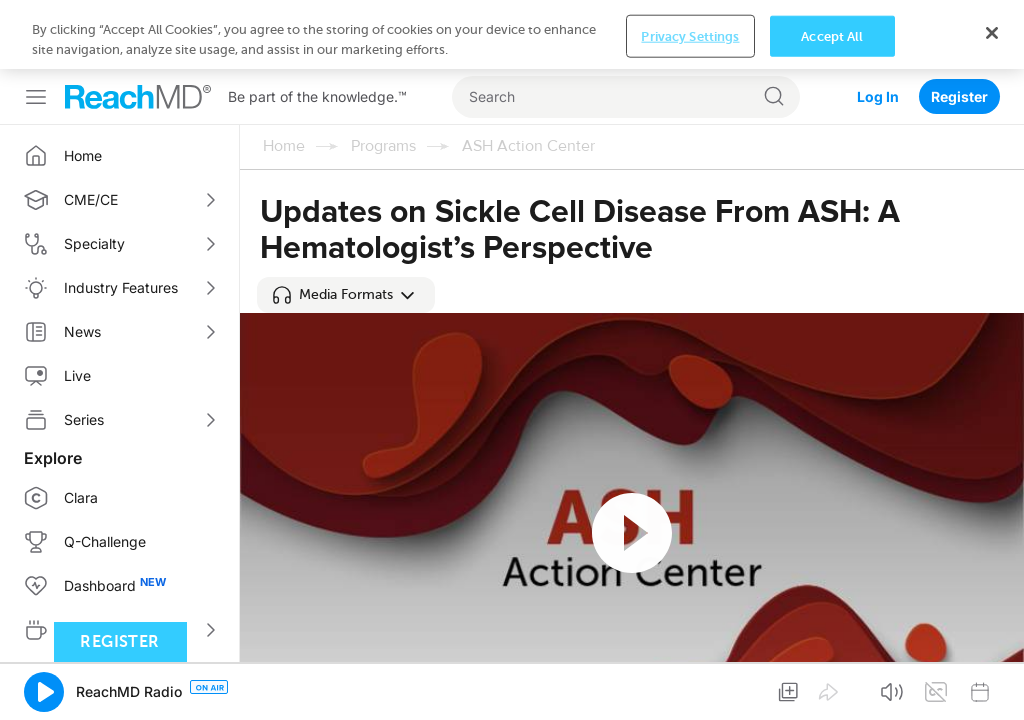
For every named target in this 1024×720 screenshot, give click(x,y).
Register (959, 96)
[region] (512, 34)
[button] (346, 295)
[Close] (992, 33)
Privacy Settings (690, 35)
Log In (878, 96)
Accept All (832, 35)
